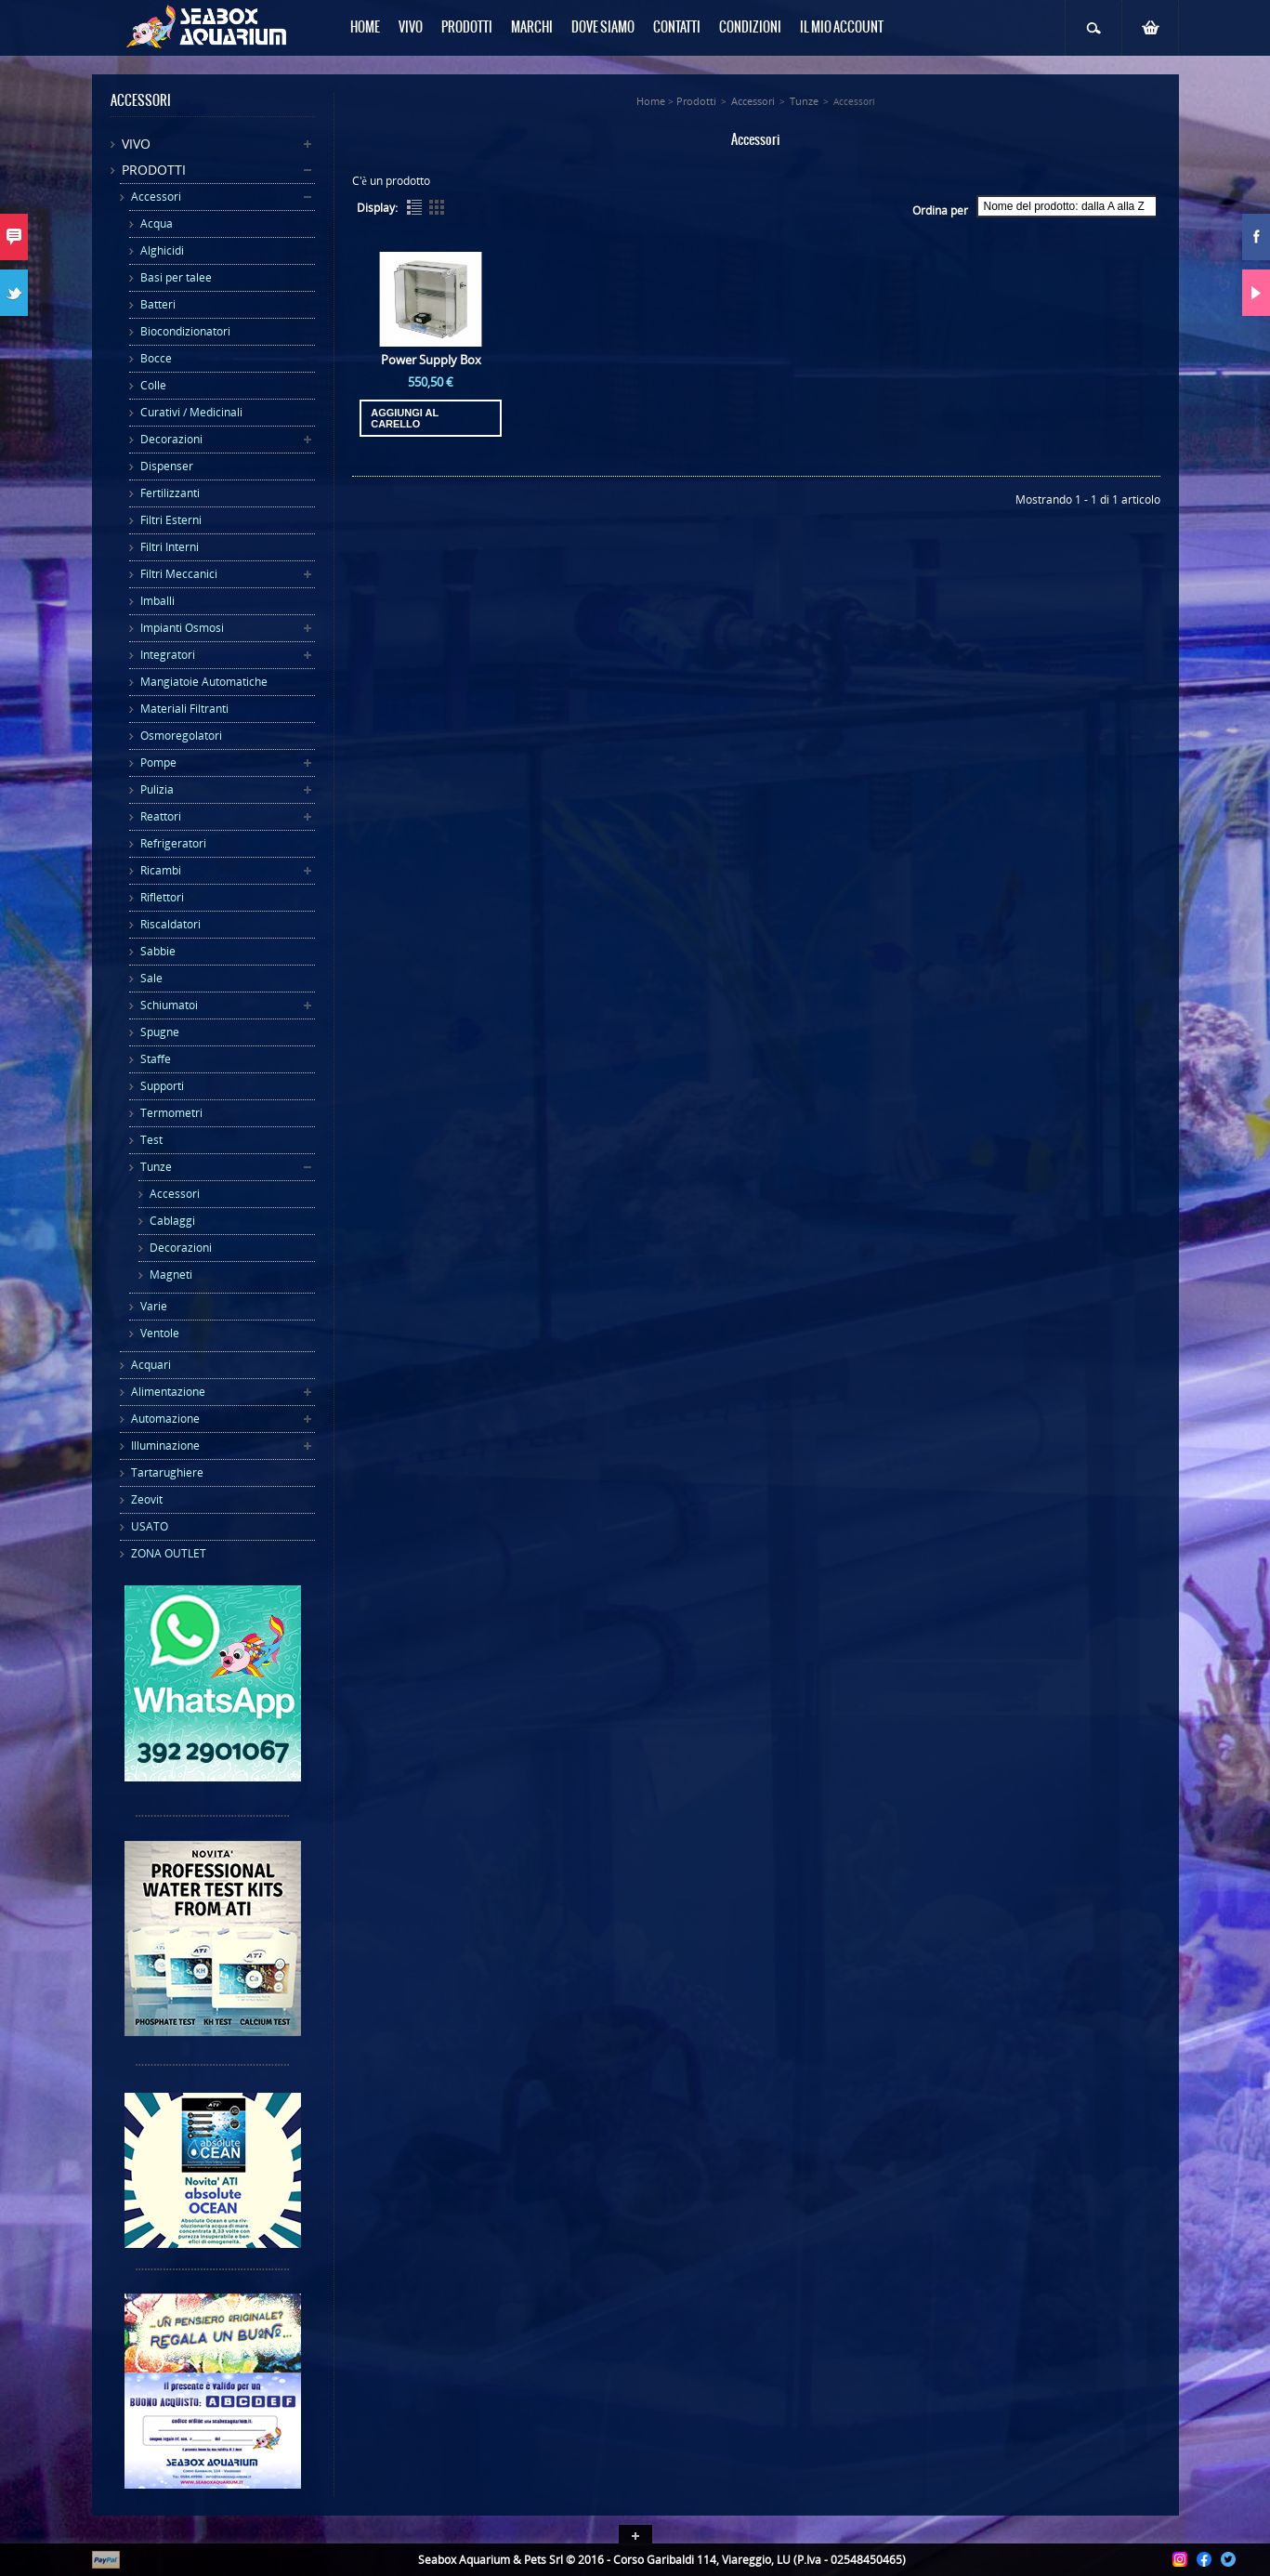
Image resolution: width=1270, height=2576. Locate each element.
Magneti (171, 1274)
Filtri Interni (169, 547)
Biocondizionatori (185, 331)
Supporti (162, 1086)
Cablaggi (172, 1221)
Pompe (158, 762)
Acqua (156, 223)
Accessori (156, 196)
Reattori (160, 816)
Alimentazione (168, 1392)
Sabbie (158, 951)
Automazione (165, 1418)
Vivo (136, 143)
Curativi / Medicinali (191, 412)
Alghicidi (162, 250)
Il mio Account (842, 27)
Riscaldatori (170, 924)
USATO (149, 1526)
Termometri (171, 1113)
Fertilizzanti (170, 493)
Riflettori (162, 897)
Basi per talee (176, 277)
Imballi (157, 601)
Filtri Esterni (171, 520)
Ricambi (160, 870)
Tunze (156, 1167)
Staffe (155, 1059)
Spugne (159, 1032)
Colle (153, 385)
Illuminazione (165, 1445)
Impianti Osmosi (182, 628)
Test (151, 1140)
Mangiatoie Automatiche (204, 682)
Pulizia (157, 789)
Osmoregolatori (181, 735)
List (414, 207)
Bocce (156, 358)
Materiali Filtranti (184, 708)
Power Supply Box (431, 359)
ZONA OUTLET (168, 1553)
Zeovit (147, 1499)
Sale (151, 978)
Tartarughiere (167, 1472)
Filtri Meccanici (178, 574)
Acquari (151, 1365)
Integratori (167, 655)
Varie (153, 1306)
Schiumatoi (169, 1005)
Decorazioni (171, 439)
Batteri (158, 304)
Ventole (159, 1333)
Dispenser (166, 466)
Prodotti (154, 169)
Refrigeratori (173, 843)
